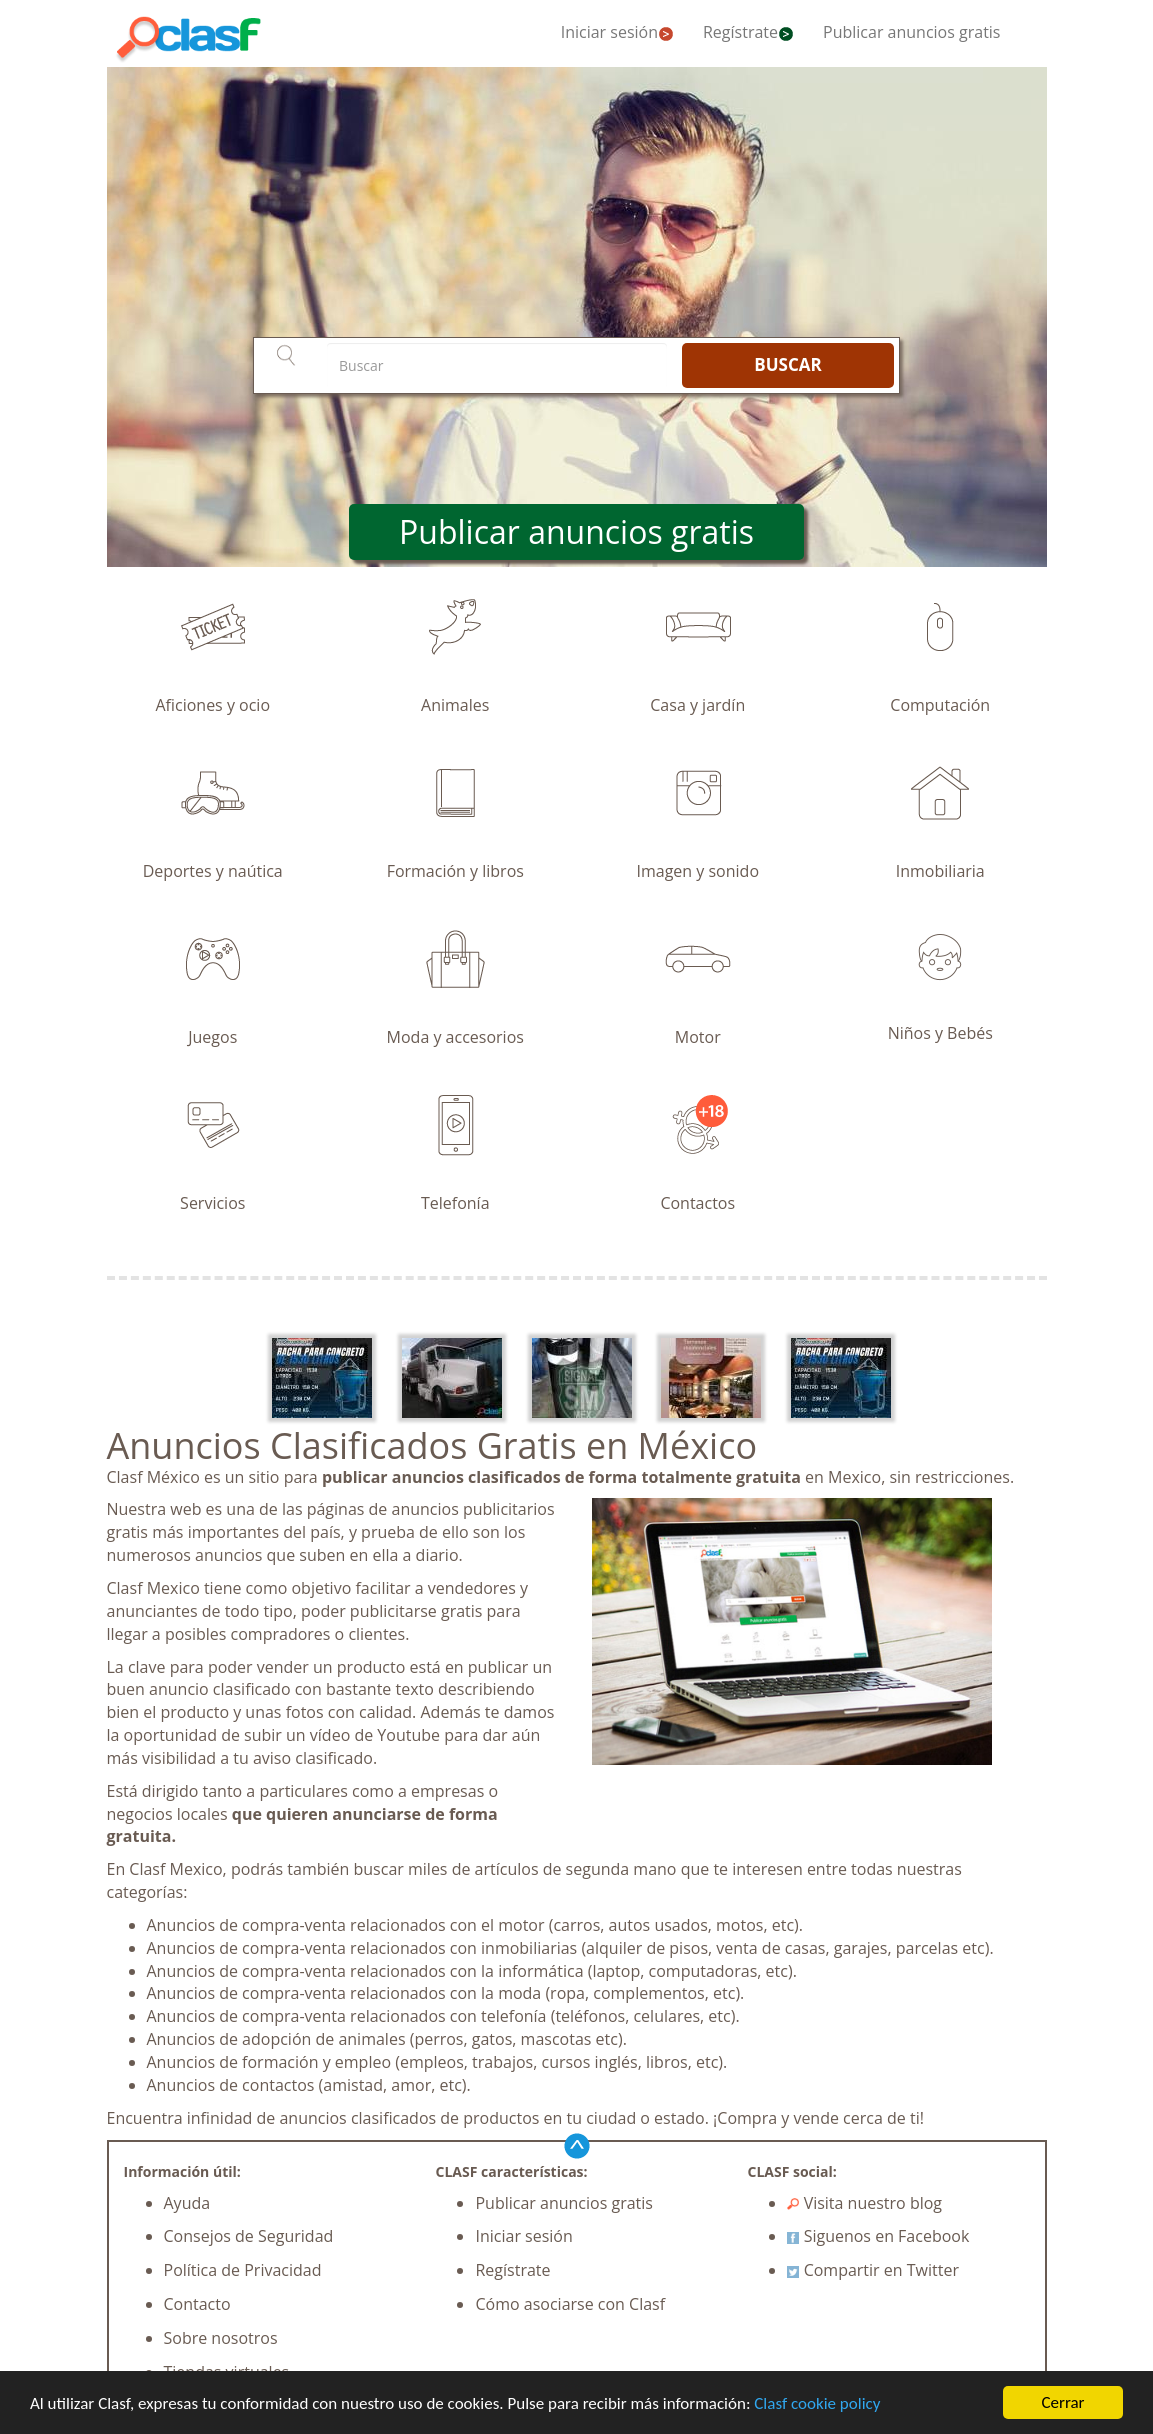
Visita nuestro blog (864, 2203)
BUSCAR (787, 364)
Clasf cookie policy (817, 2403)
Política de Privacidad (243, 2270)
